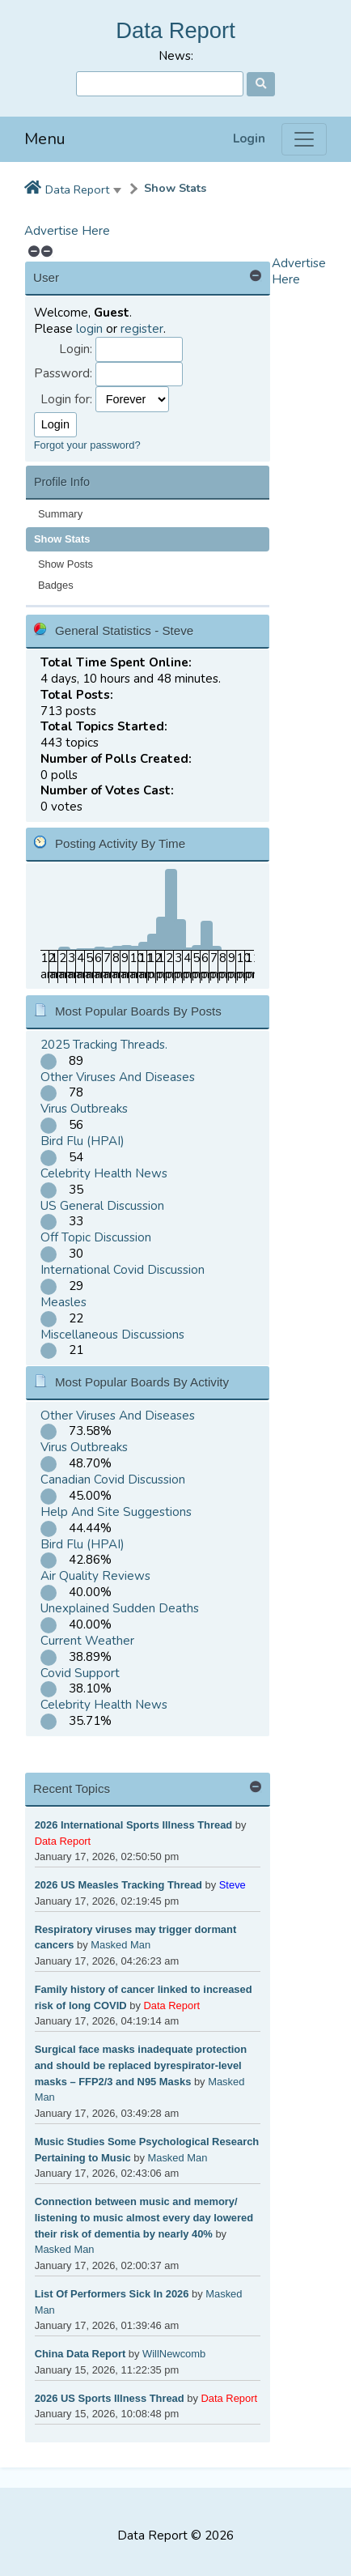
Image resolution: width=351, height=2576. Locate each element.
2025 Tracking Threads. (103, 1045)
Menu (45, 139)
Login (249, 139)
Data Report (175, 30)
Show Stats (175, 188)
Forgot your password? (87, 445)
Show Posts (65, 564)
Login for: (66, 399)
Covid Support (80, 1673)
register (142, 329)
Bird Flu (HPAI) (82, 1141)
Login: (75, 349)
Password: (63, 373)
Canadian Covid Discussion (112, 1479)
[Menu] (304, 139)
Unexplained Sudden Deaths (119, 1608)
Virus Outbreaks (84, 1109)
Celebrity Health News (103, 1173)
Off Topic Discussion (95, 1237)
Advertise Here (67, 231)
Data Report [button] (77, 189)
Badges (56, 585)
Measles (63, 1302)
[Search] (159, 83)
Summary (60, 514)
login (89, 329)
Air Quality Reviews (95, 1576)
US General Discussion (102, 1206)
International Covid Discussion (122, 1270)
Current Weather (87, 1641)
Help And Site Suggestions (116, 1512)
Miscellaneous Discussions (112, 1334)
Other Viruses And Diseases (117, 1077)
